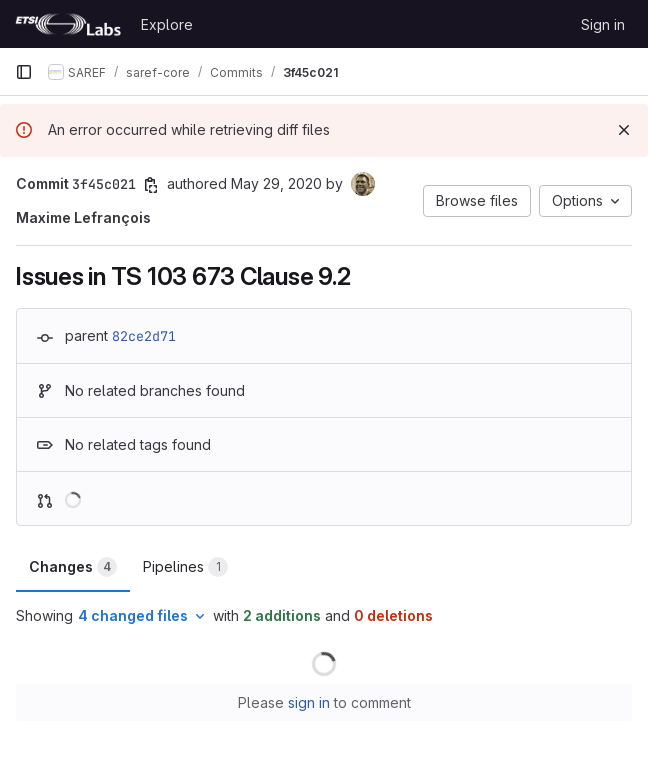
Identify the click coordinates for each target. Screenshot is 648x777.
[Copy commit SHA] (151, 185)
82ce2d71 (144, 336)
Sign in (603, 24)
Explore (167, 24)
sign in (309, 702)
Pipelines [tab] (185, 567)
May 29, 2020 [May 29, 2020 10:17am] (276, 183)
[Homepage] (68, 24)
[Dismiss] (624, 130)
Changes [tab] (73, 567)
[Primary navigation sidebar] (24, 72)
